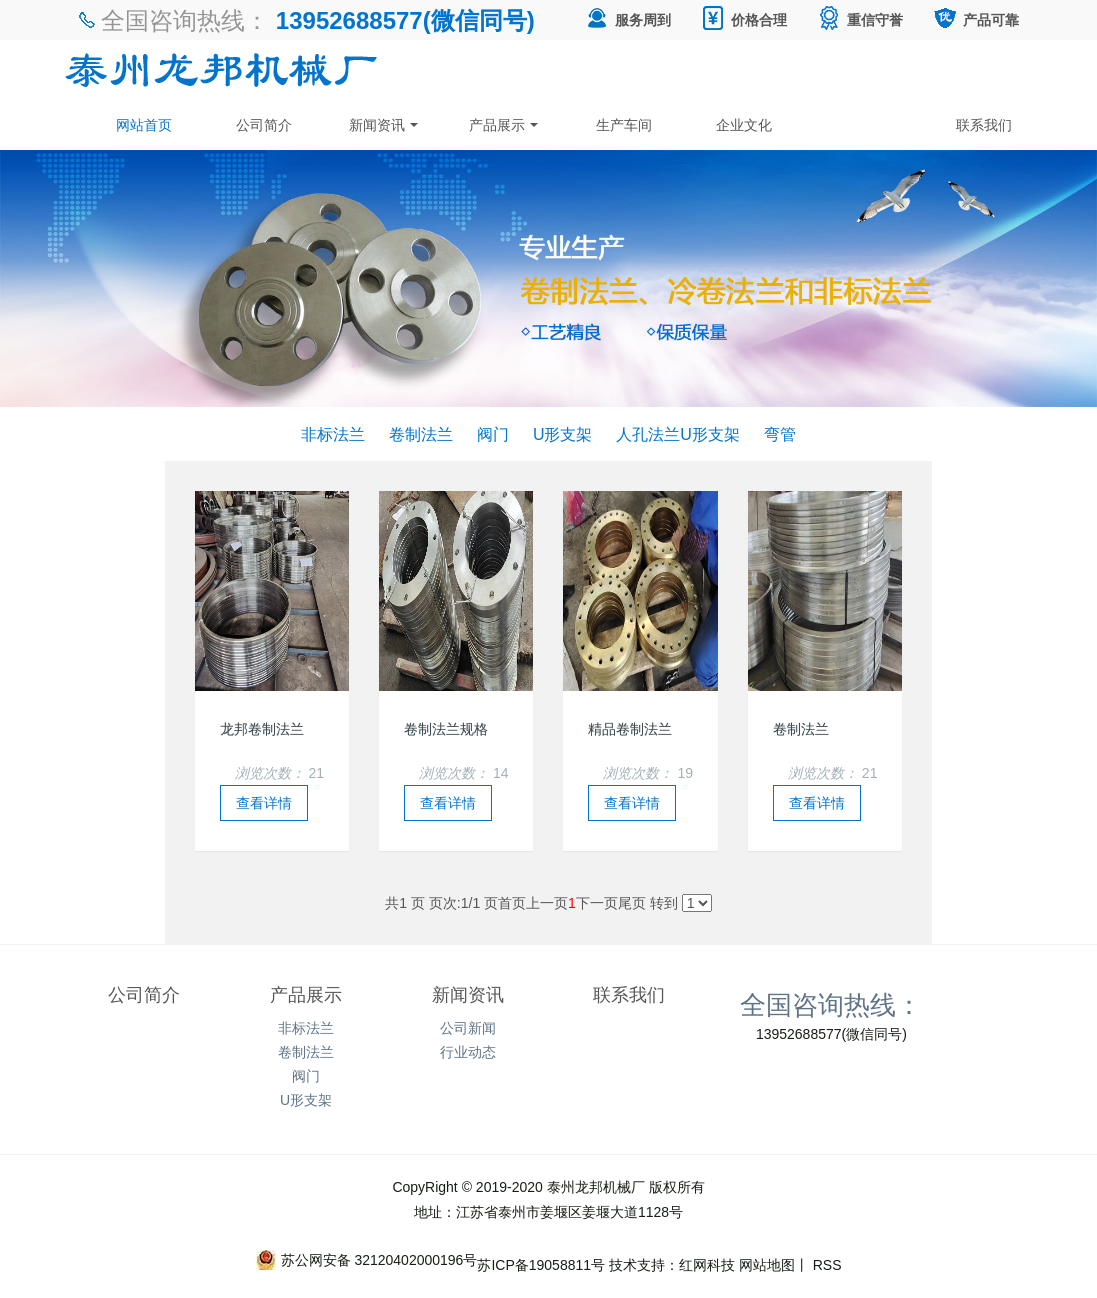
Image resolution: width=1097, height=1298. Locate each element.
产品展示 (504, 125)
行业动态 (468, 1052)
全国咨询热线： (831, 1004)
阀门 (493, 434)
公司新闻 (468, 1028)
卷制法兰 (421, 434)
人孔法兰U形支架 (678, 434)
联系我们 (984, 125)
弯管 (780, 434)
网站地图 (767, 1265)
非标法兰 (333, 434)
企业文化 (744, 125)
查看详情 (264, 803)
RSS (825, 1265)
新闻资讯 (384, 125)
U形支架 (563, 434)
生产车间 (624, 125)
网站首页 (144, 125)
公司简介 (264, 125)
